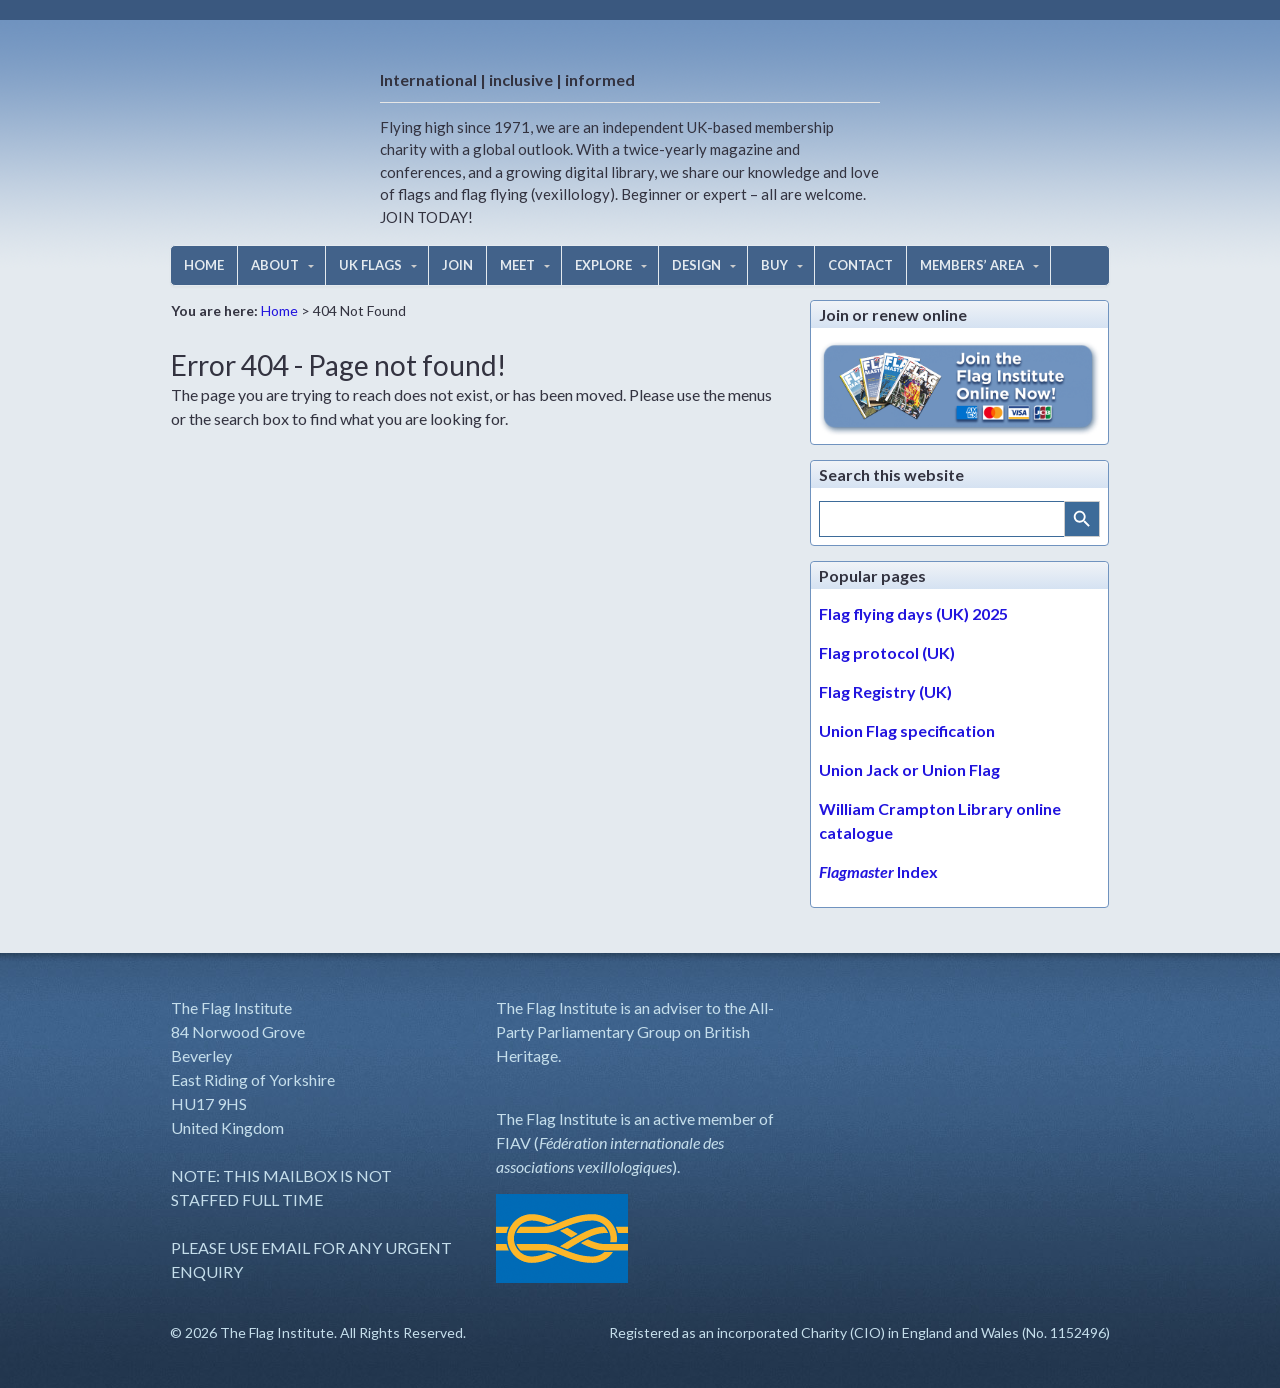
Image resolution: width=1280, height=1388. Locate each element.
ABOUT (275, 265)
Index (878, 871)
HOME (204, 265)
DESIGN (696, 265)
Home (279, 310)
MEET (517, 265)
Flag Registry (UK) (885, 691)
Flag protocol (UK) (887, 652)
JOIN (457, 265)
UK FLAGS (370, 265)
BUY (774, 265)
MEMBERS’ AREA (972, 265)
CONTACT (860, 265)
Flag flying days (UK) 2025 (913, 613)
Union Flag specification (907, 730)
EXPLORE (603, 265)
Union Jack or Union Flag (909, 769)
